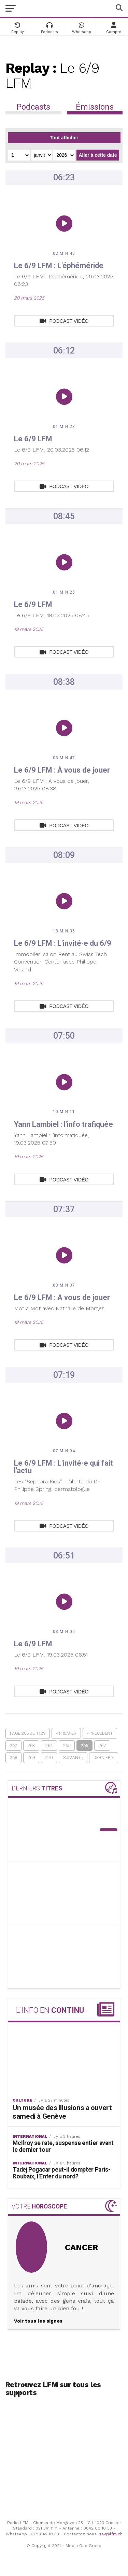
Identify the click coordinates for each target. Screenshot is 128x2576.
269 (31, 1757)
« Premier (66, 1733)
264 (49, 1745)
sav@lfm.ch (111, 2534)
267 (102, 1745)
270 (49, 1757)
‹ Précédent (100, 1733)
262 (13, 1745)
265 (66, 1745)
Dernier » (104, 1757)
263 (31, 1745)
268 (13, 1757)
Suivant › (73, 1757)
